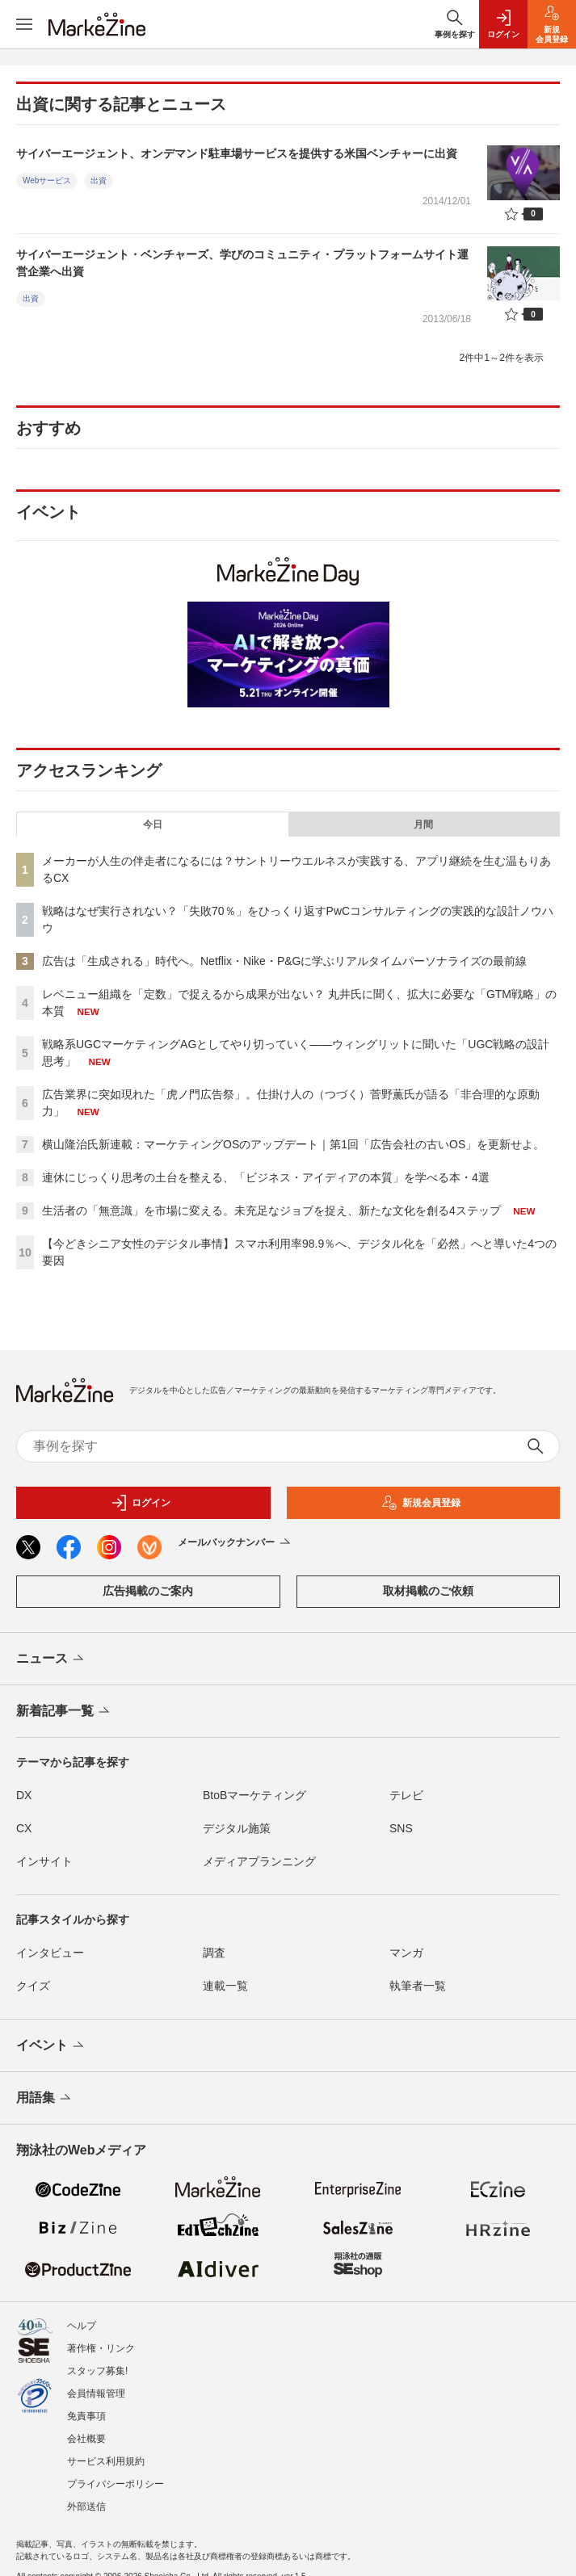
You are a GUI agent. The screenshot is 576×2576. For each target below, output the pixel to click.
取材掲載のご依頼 (428, 1590)
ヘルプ (81, 2325)
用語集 (45, 2099)
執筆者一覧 (417, 1985)
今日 (152, 824)
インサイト (44, 1861)
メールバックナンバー (235, 1543)
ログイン (140, 1503)
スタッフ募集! (97, 2371)
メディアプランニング (259, 1861)
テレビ (406, 1795)
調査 (214, 1952)
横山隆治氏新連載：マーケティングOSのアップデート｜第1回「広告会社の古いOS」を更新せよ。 (293, 1144)
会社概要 (86, 2438)
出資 (98, 180)
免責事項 (86, 2416)
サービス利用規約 (106, 2461)
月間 (423, 824)
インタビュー (50, 1952)
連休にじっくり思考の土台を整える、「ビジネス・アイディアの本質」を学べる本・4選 (266, 1177)
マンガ (406, 1952)
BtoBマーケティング (254, 1795)
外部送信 (86, 2506)
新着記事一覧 (64, 1712)
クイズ (33, 1985)
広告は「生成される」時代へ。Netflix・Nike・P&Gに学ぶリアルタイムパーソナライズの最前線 (284, 960)
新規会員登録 (420, 1503)
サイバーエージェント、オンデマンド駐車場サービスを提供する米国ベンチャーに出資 (236, 153)
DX (24, 1795)
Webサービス (47, 180)
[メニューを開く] (24, 24)
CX (24, 1828)
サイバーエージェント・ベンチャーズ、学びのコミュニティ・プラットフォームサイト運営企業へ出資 (242, 263)
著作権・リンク (101, 2348)
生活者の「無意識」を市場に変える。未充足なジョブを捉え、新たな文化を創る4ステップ (271, 1210)
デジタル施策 (237, 1828)
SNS (401, 1828)
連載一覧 (225, 1985)
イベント (51, 2046)
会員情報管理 (96, 2393)
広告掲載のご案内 (148, 1590)
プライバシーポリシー (115, 2484)
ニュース (51, 1659)
